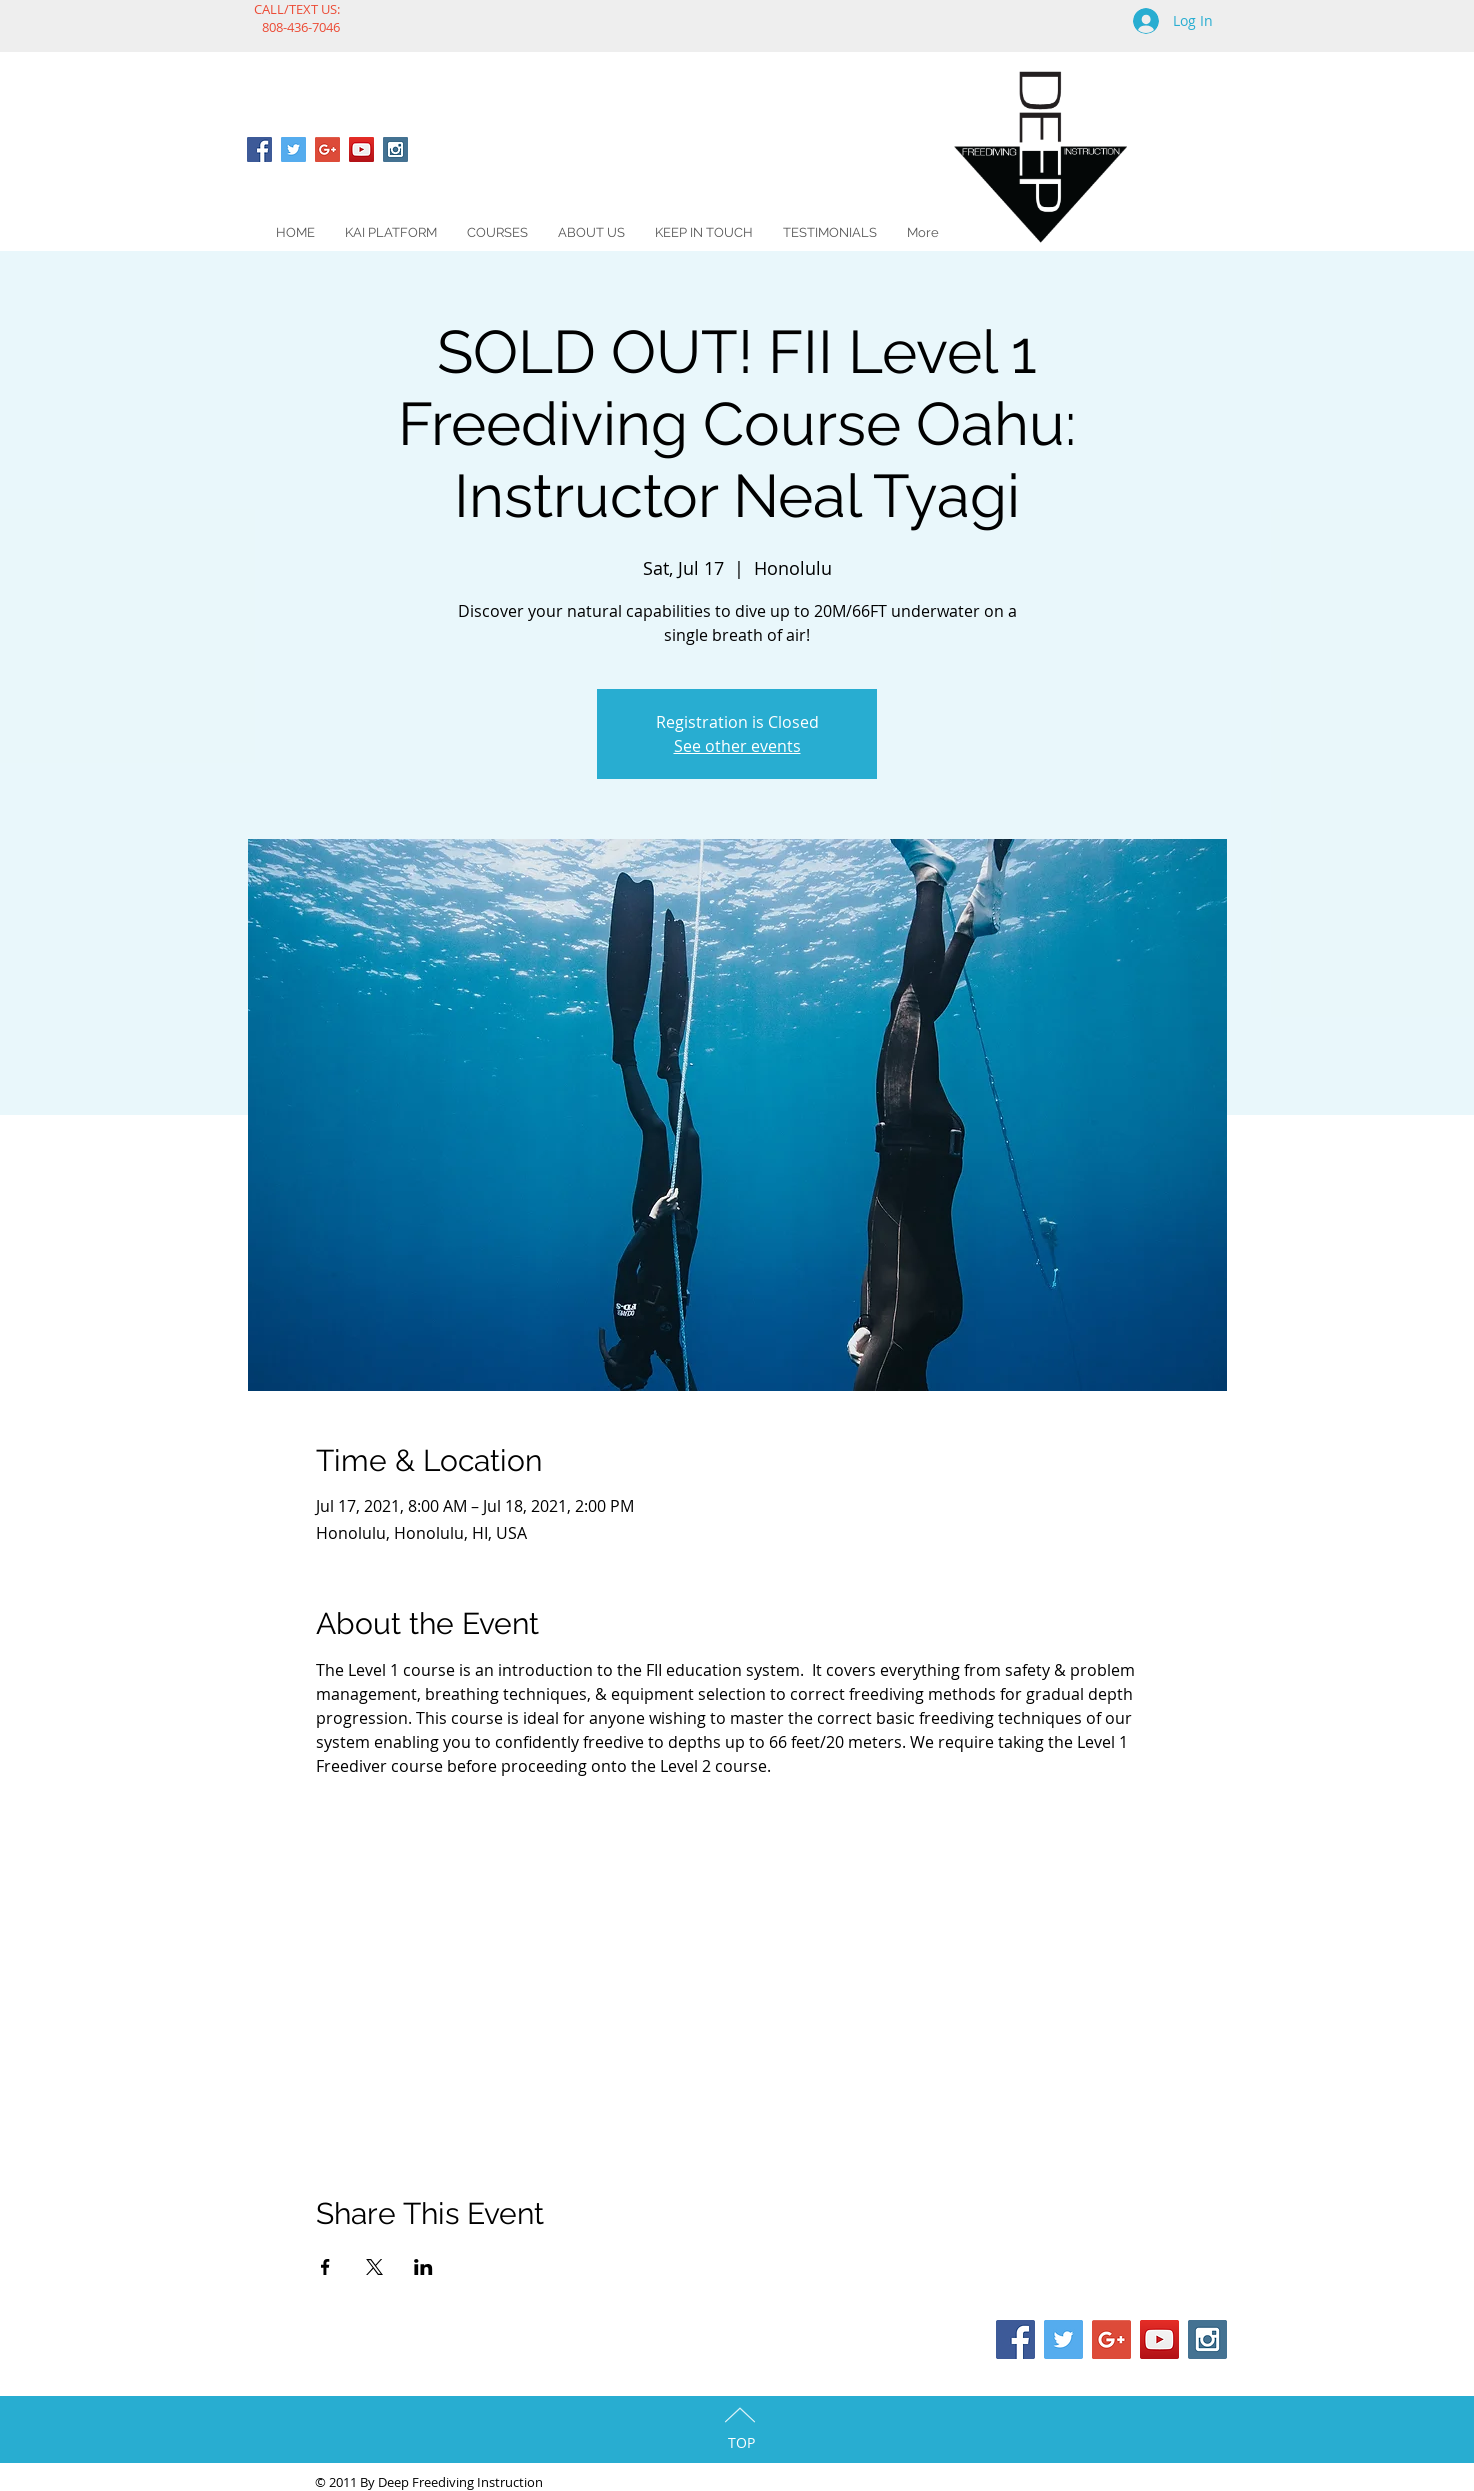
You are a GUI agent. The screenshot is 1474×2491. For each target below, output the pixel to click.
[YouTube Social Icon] (361, 149)
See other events (737, 746)
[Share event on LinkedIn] (423, 2267)
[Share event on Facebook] (325, 2267)
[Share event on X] (374, 2267)
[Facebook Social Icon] (259, 149)
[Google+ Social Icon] (327, 149)
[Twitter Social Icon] (293, 149)
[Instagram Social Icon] (395, 149)
